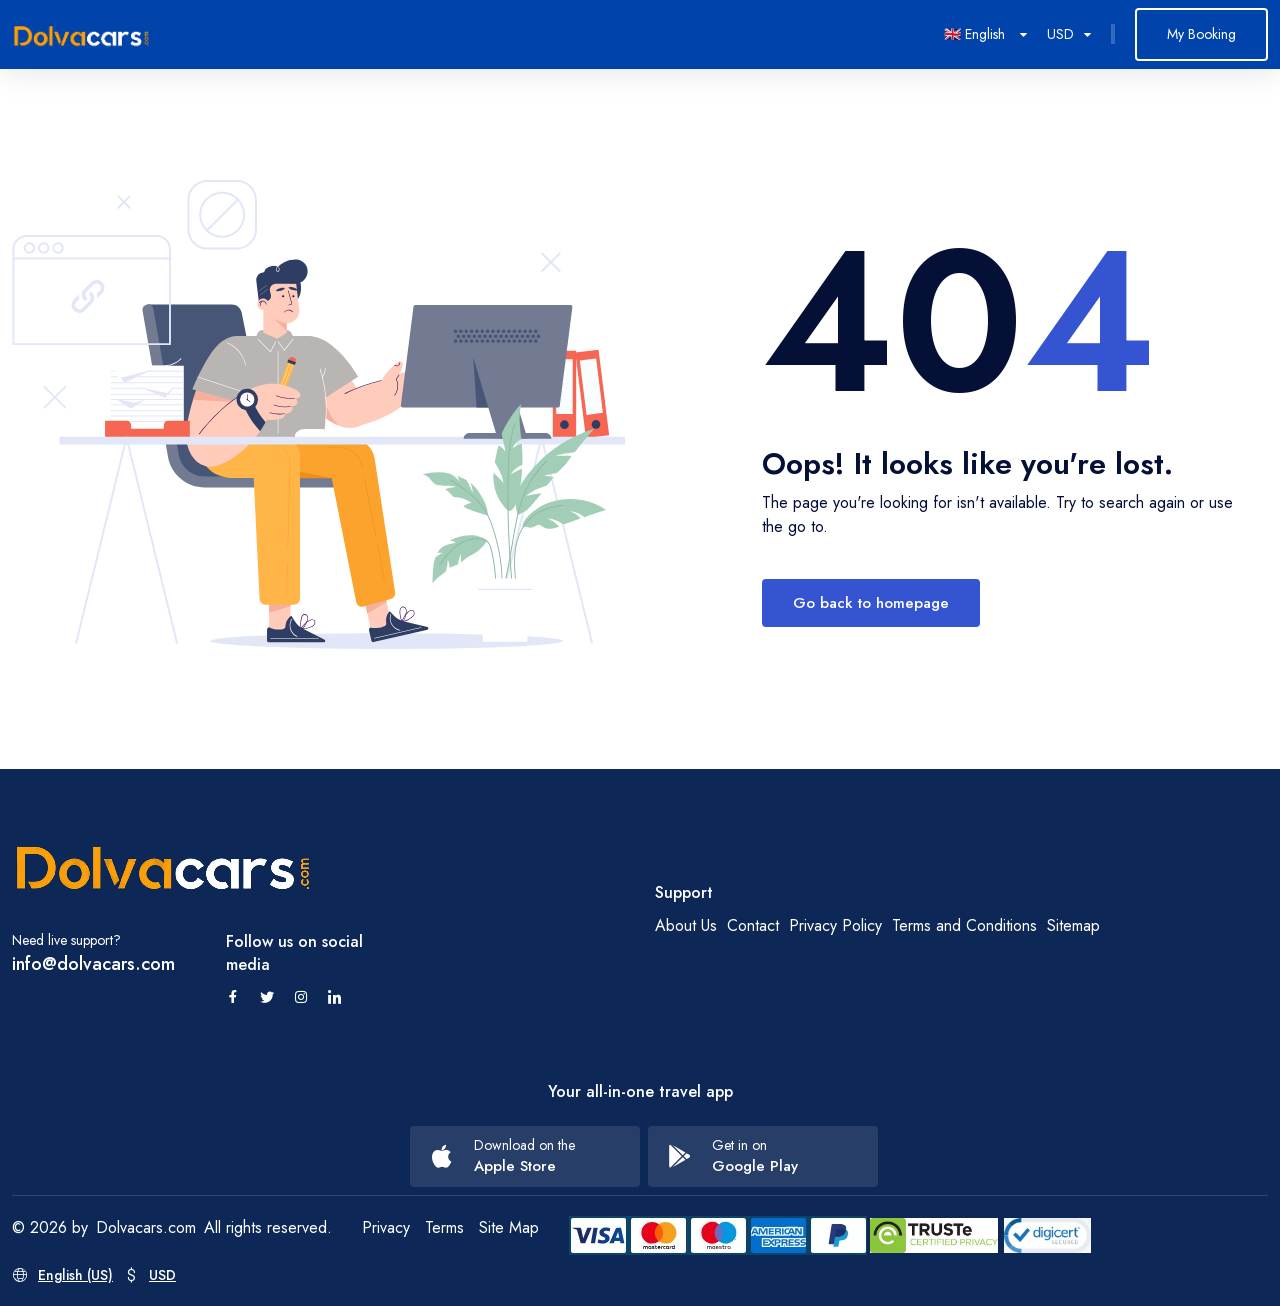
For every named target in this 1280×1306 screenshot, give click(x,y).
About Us (686, 925)
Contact (753, 925)
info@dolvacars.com (93, 964)
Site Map (509, 1227)
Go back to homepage (871, 603)
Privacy (386, 1227)
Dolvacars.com (146, 1227)
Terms (444, 1227)
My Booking (1201, 34)
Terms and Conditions (964, 925)
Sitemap (1073, 925)
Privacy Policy (835, 925)
